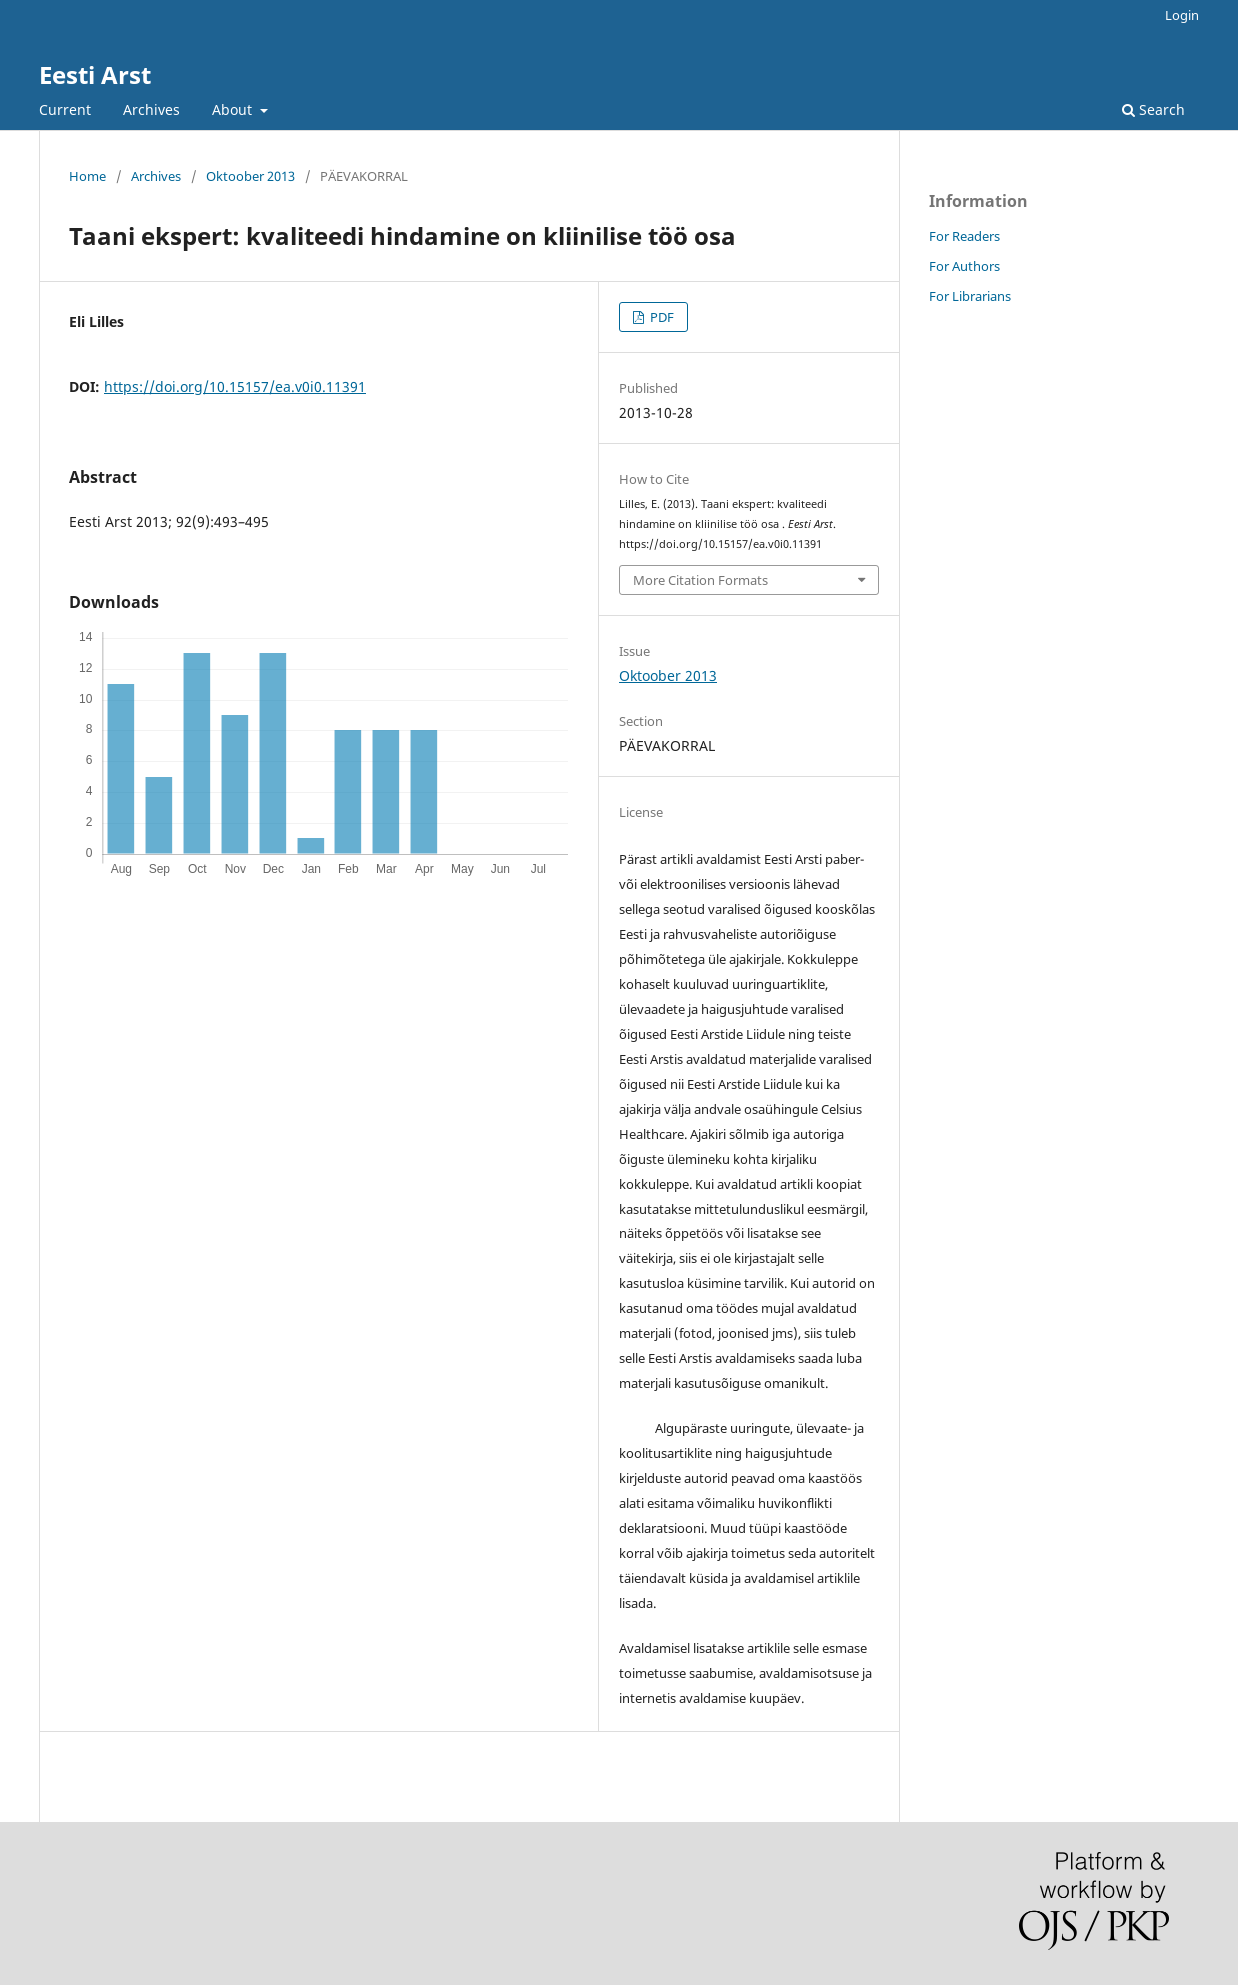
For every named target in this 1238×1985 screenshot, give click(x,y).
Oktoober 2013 (250, 176)
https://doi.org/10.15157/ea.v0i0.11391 (235, 386)
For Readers (964, 236)
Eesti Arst (95, 74)
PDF (660, 317)
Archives (151, 109)
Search (1153, 109)
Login (1182, 15)
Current (65, 109)
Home (87, 176)
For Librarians (970, 296)
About (234, 109)
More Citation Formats (700, 580)
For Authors (964, 266)
